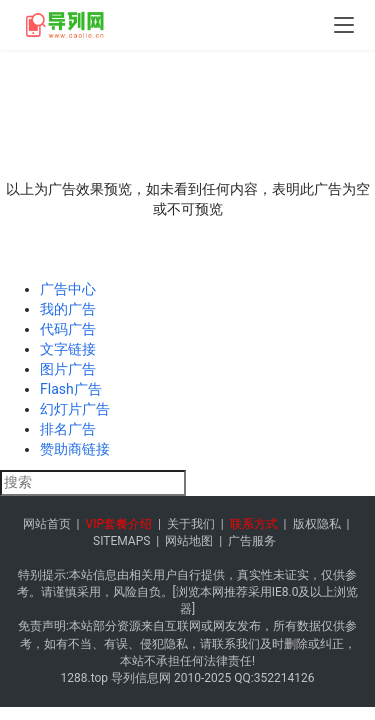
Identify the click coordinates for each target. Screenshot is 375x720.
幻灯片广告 (75, 409)
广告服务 (252, 541)
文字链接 (68, 349)
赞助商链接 (75, 449)
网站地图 (189, 541)
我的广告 (68, 309)
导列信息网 (141, 678)
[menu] (344, 25)
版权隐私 (317, 524)
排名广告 (68, 429)
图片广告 (68, 369)
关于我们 (191, 524)
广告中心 (68, 289)
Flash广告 (71, 389)
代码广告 (68, 329)
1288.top (85, 678)
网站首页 (47, 524)
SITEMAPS (121, 541)
